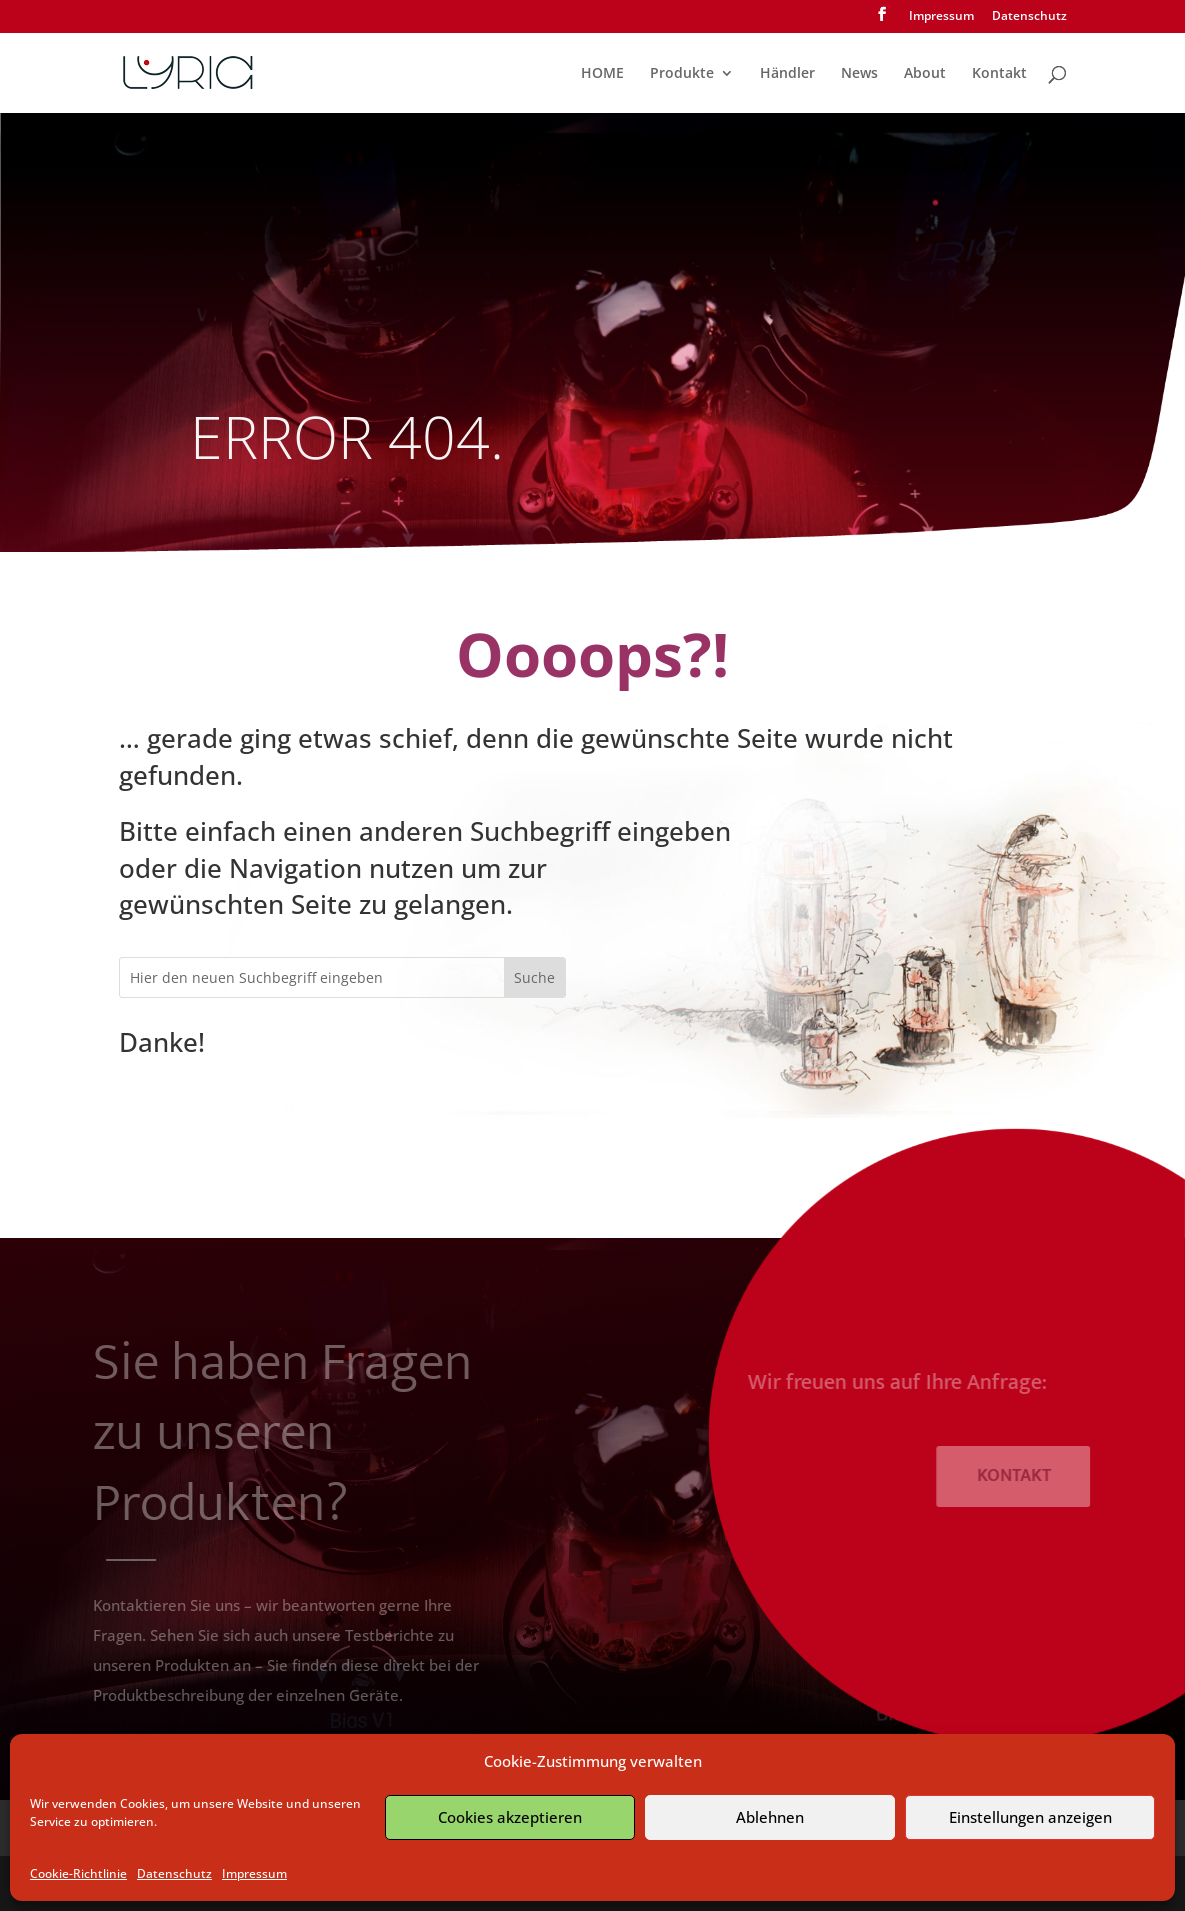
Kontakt (999, 74)
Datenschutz (174, 1873)
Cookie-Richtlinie (78, 1873)
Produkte (682, 74)
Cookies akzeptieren (510, 1817)
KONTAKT (1023, 1476)
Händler (787, 74)
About (925, 74)
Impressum (254, 1873)
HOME (602, 74)
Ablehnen (770, 1817)
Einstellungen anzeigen (1030, 1817)
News (859, 74)
